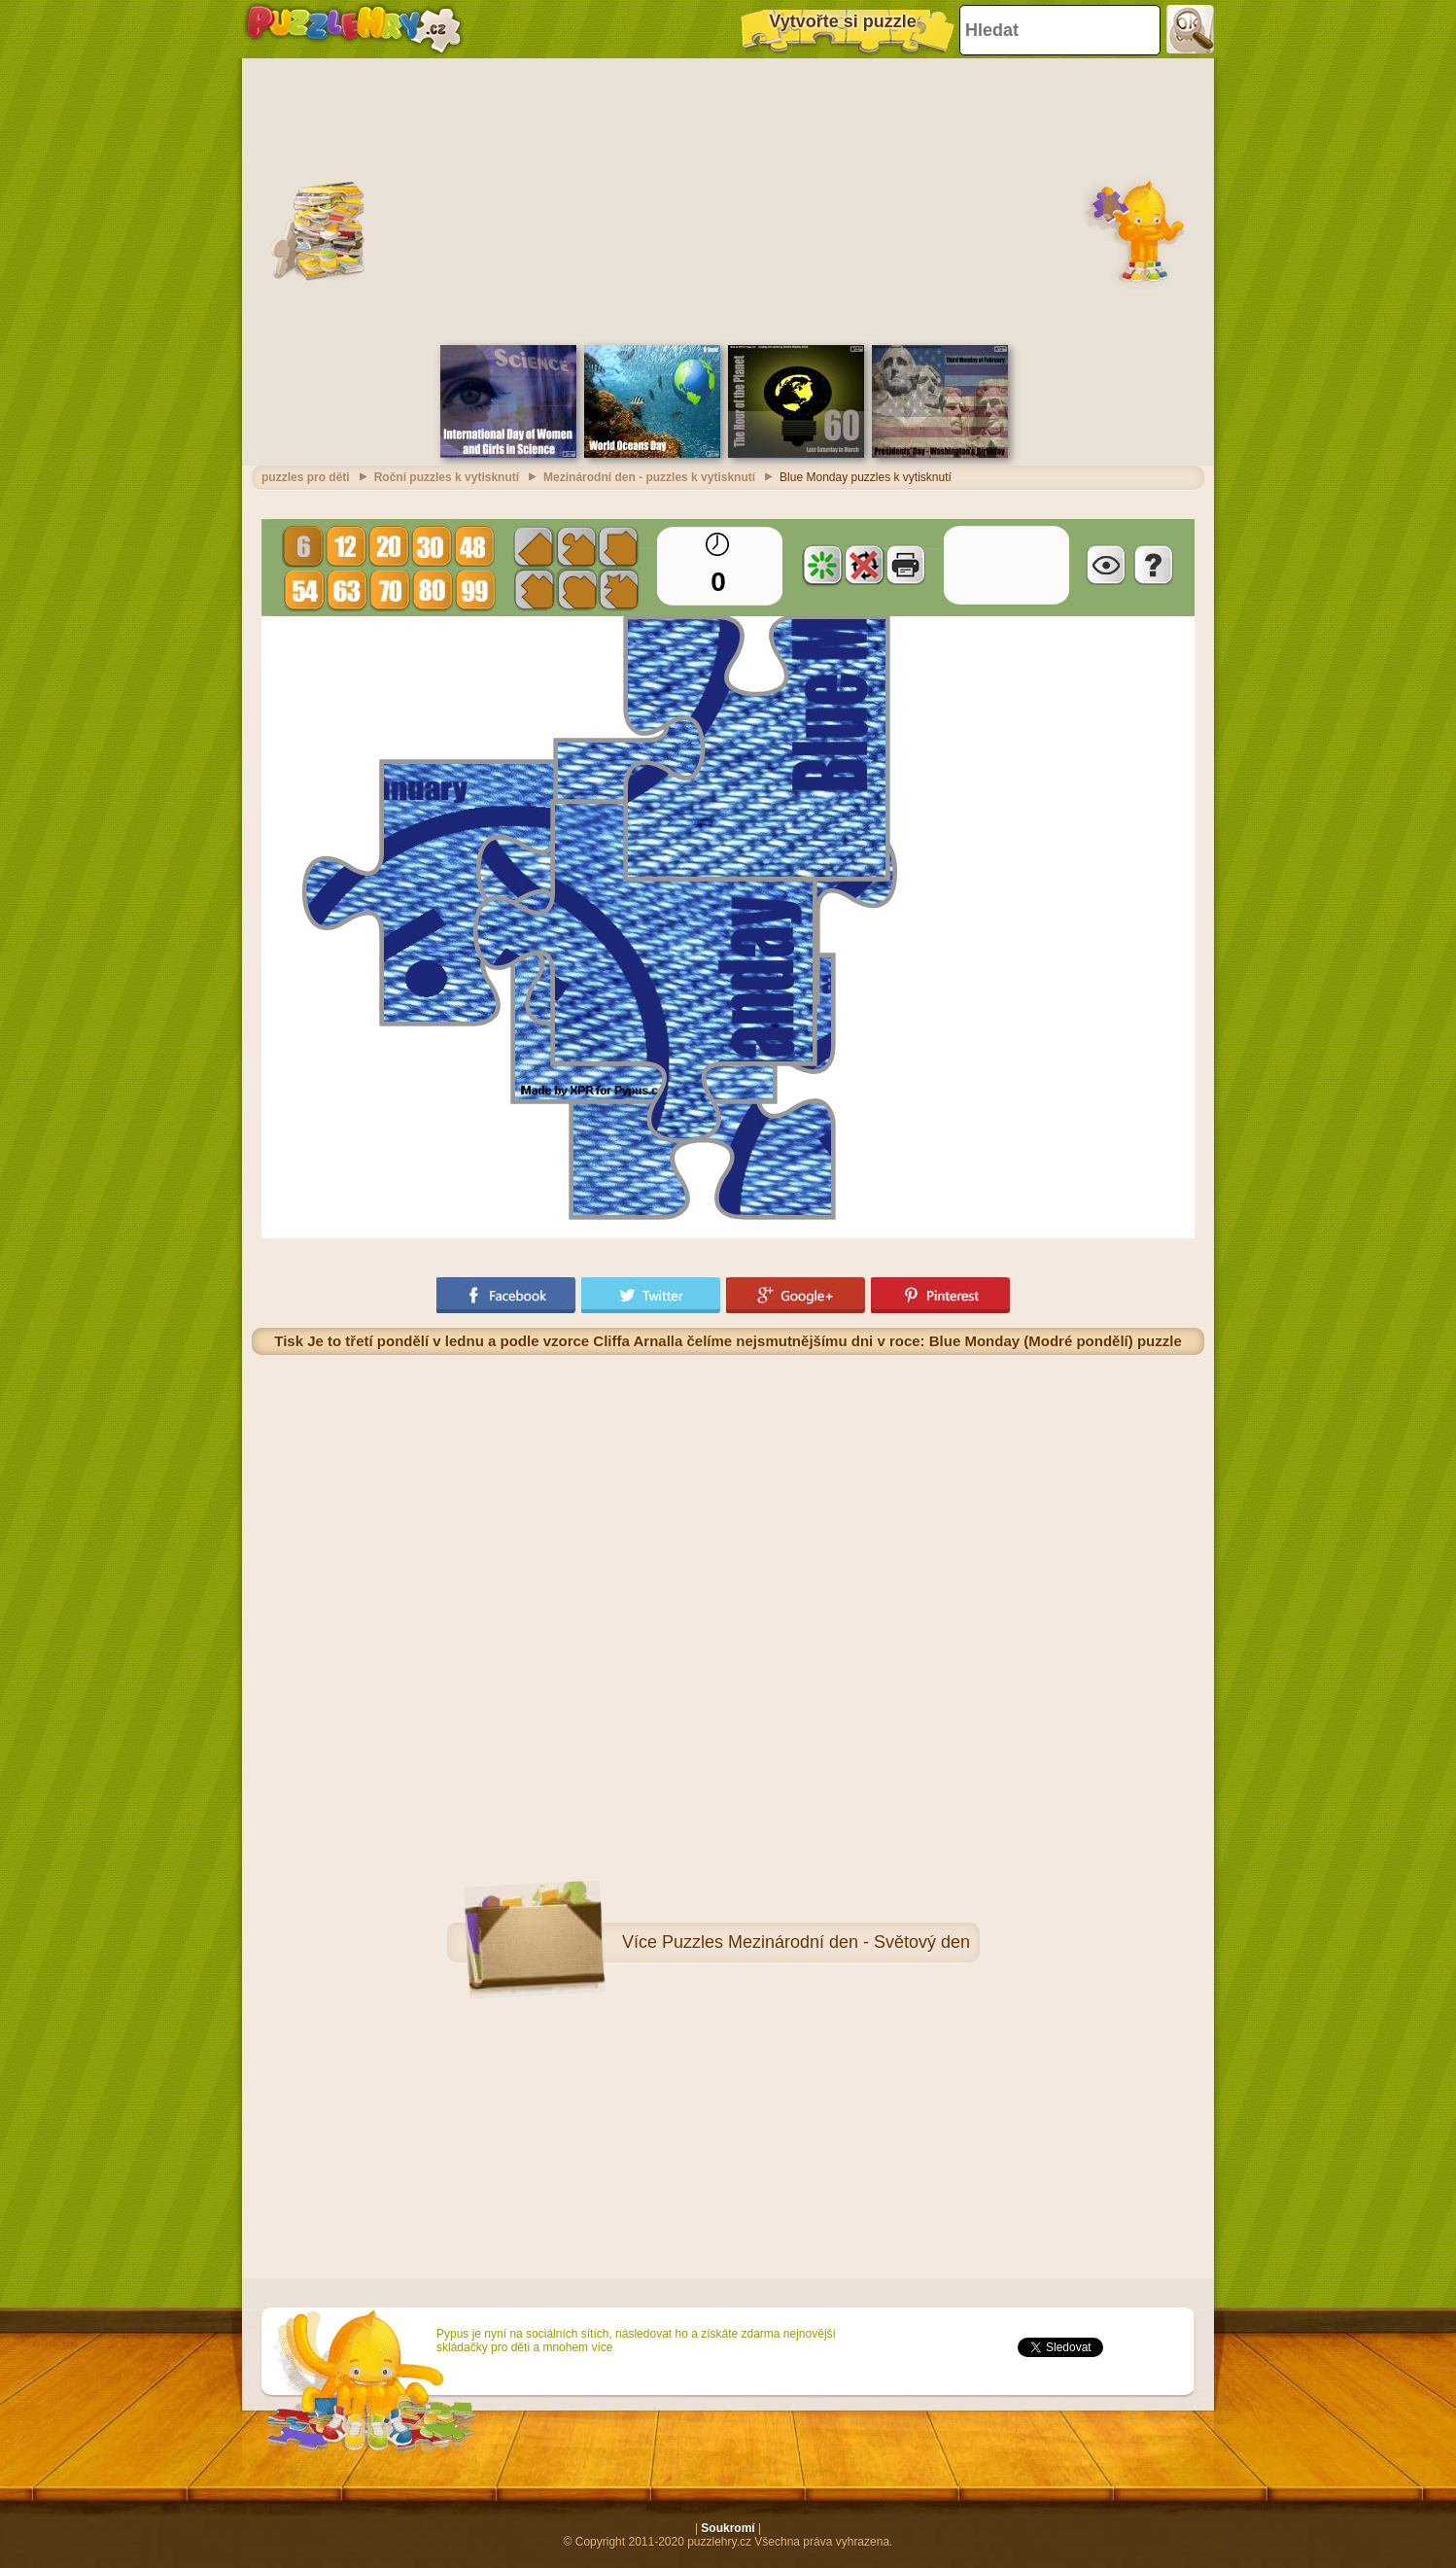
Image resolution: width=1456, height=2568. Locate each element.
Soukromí (727, 2528)
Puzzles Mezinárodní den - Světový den (816, 1942)
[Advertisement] (728, 199)
